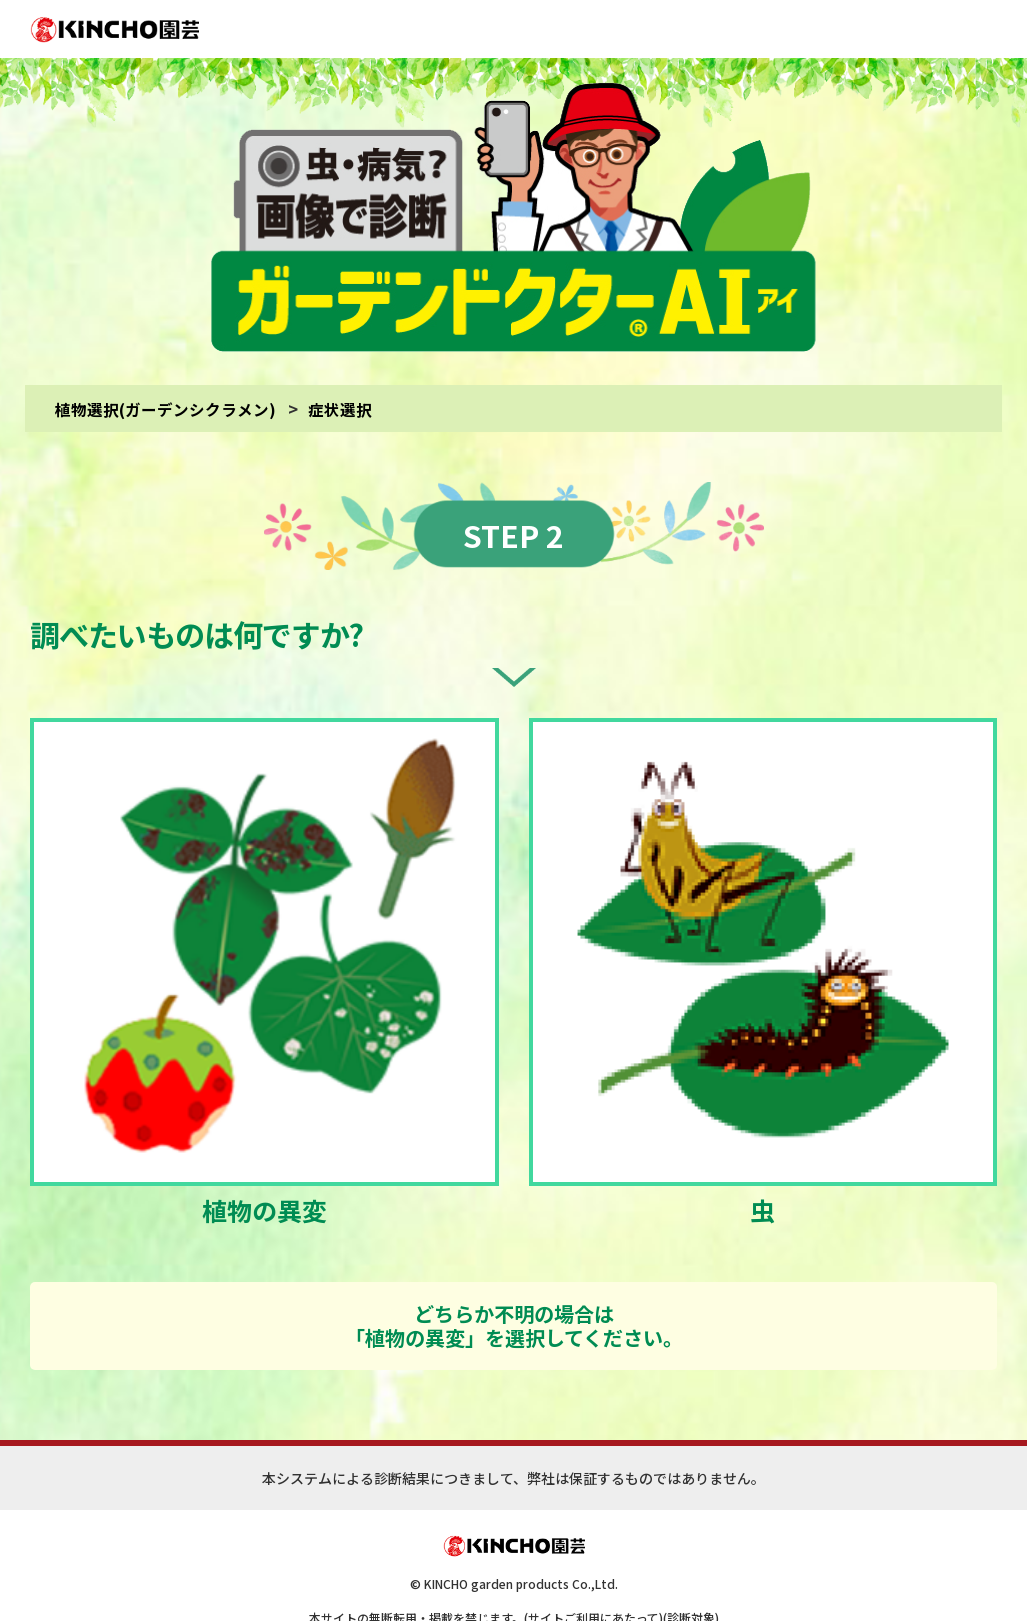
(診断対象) (691, 1578)
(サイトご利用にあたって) (593, 1578)
